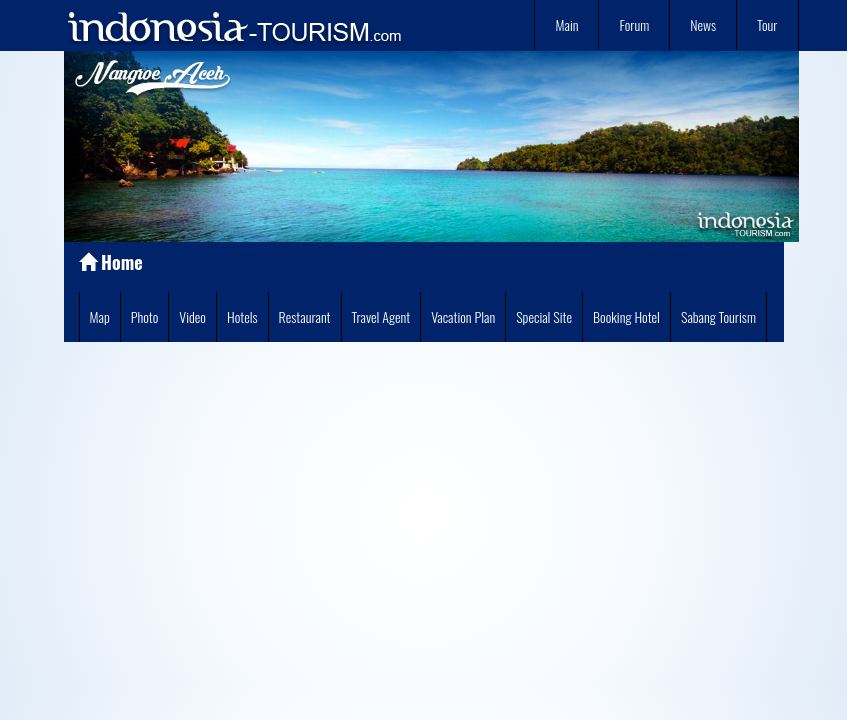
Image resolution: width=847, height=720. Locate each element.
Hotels (242, 316)
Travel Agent (381, 316)
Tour (767, 24)
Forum (634, 24)
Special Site (544, 316)
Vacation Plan (463, 316)
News (703, 24)
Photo (145, 316)
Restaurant (305, 316)
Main (566, 24)
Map (100, 316)
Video (192, 316)
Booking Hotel (626, 316)
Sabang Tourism (718, 316)
